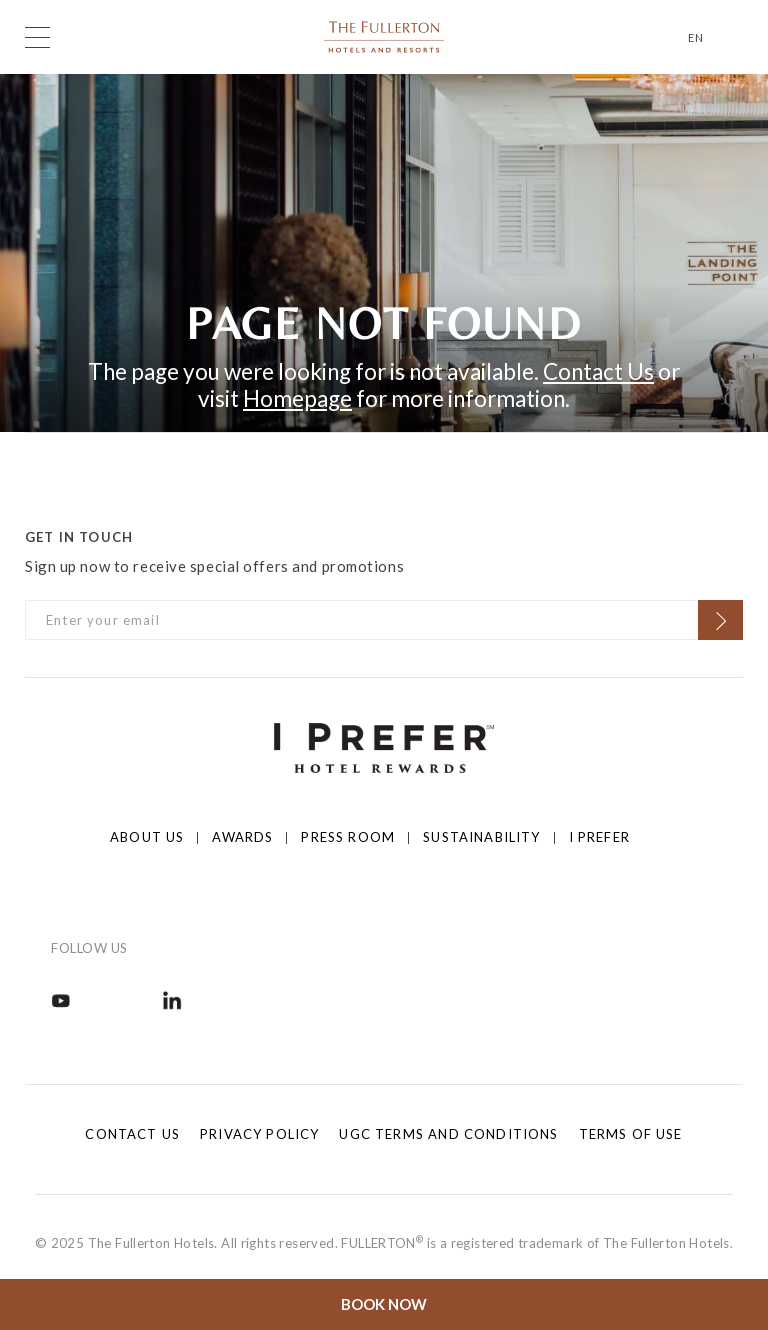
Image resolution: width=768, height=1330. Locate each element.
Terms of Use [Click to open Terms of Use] (631, 1134)
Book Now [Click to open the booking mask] (384, 1304)
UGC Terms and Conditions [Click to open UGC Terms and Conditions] (448, 1134)
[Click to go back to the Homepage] (384, 35)
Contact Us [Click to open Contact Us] (132, 1134)
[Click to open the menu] (37, 37)
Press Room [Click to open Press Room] (348, 837)
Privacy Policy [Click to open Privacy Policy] (259, 1134)
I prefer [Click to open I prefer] (599, 837)
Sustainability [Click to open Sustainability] (481, 837)
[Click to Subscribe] (720, 620)
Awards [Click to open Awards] (242, 837)
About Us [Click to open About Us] (147, 837)
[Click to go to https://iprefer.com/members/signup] (384, 746)
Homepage (297, 398)
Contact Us (598, 371)
